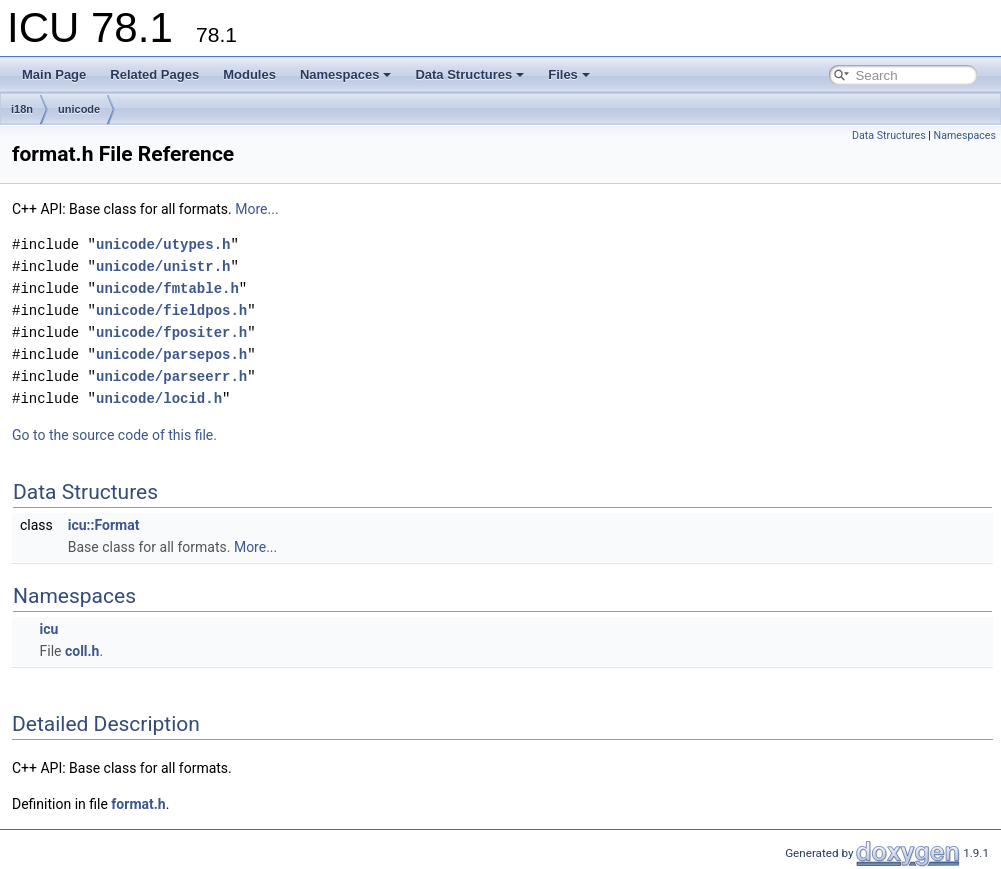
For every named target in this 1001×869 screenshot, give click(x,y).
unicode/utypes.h (163, 244)
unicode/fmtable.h (167, 288)
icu (48, 629)
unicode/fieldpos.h (171, 310)
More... (256, 209)
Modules (249, 74)
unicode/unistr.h (163, 266)
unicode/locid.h (159, 398)
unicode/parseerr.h (171, 376)
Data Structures (469, 74)
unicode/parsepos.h (171, 354)
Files (569, 74)
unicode (79, 109)
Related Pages (154, 74)
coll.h (82, 651)
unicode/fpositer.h (171, 332)
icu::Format (104, 525)
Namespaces (346, 74)
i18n (22, 109)
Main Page (54, 74)
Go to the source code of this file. (114, 435)
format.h (138, 804)
